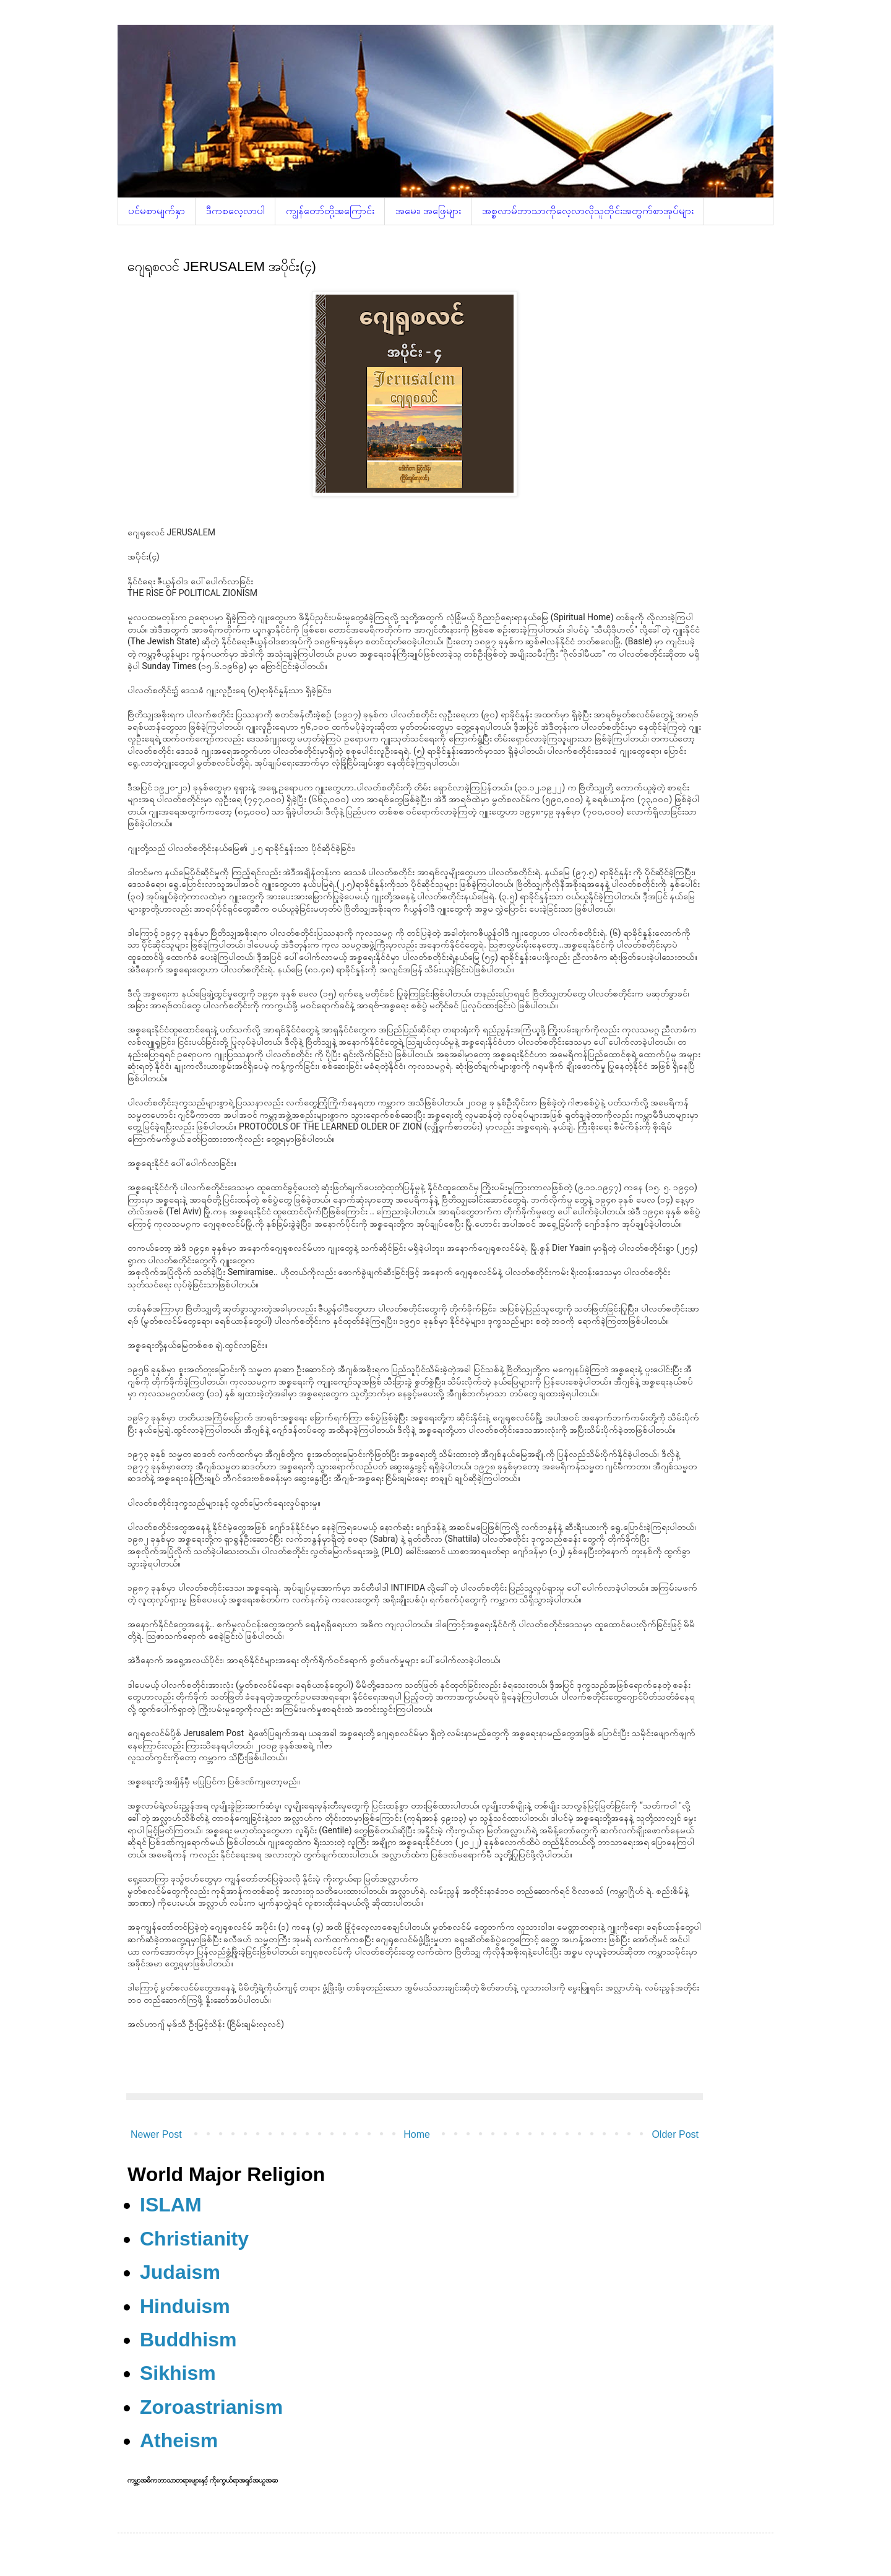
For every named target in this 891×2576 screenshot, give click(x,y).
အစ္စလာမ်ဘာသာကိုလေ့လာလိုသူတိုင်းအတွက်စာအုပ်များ (588, 210)
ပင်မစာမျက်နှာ (156, 210)
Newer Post (156, 2134)
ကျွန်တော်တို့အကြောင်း (330, 210)
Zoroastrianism (211, 2407)
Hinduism (185, 2306)
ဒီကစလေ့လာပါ (235, 210)
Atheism (179, 2440)
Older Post (675, 2134)
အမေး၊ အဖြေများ (428, 210)
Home (416, 2134)
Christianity (194, 2239)
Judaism (180, 2272)
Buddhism (188, 2339)
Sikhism (178, 2373)
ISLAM (171, 2204)
